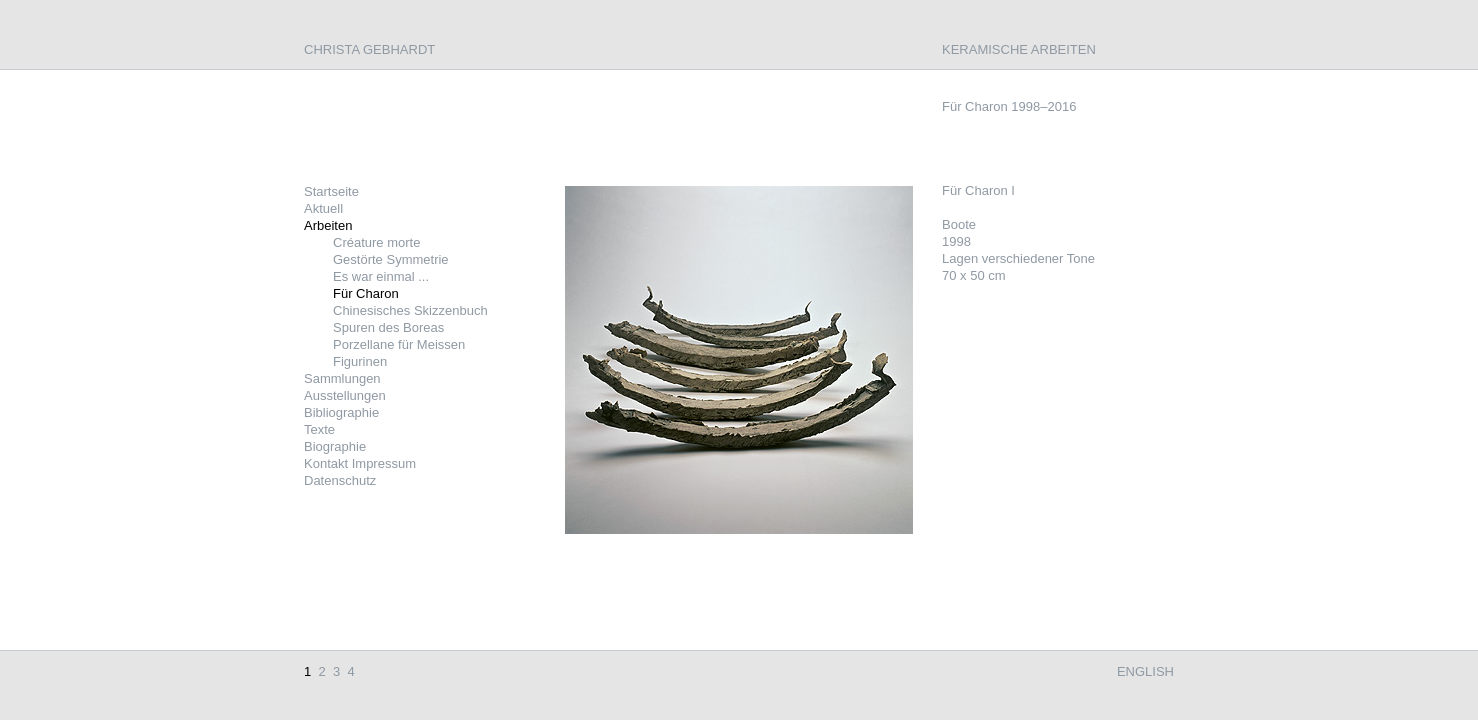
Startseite (331, 191)
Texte (319, 429)
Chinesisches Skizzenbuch (410, 310)
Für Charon (366, 293)
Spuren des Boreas (388, 327)
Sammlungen (342, 378)
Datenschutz (340, 480)
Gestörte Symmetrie (391, 259)
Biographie (335, 446)
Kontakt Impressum (360, 463)
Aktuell (323, 208)
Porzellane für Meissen (399, 344)
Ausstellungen (345, 395)
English (1145, 671)
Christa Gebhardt (369, 49)
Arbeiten (328, 225)
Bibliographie (341, 412)
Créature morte (376, 242)
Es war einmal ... (381, 276)
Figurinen (360, 361)
